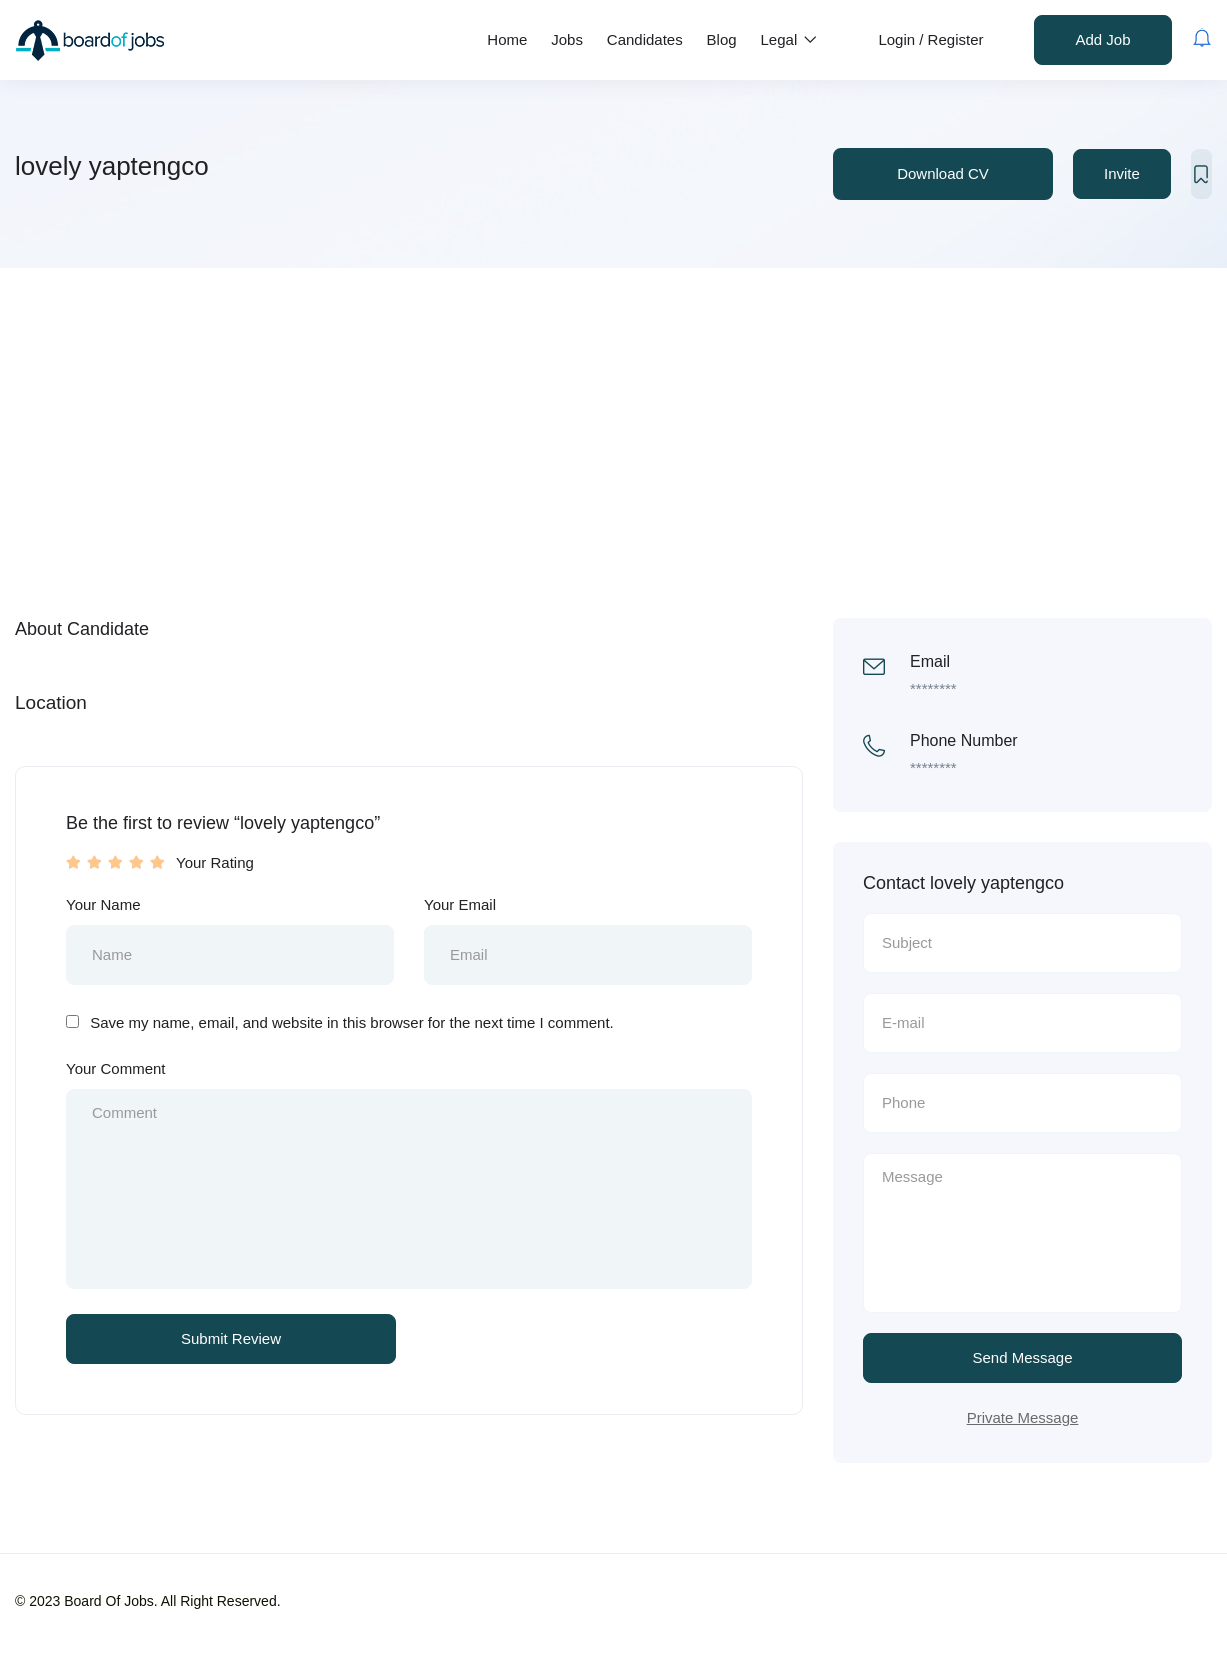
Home (507, 39)
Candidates (645, 39)
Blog (722, 39)
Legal (789, 39)
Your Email (460, 904)
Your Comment (116, 1068)
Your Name (103, 904)
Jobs (567, 39)
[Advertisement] (614, 418)
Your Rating (215, 862)
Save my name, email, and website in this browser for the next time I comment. (352, 1022)
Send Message (1022, 1357)
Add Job (1102, 39)
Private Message (1023, 1417)
